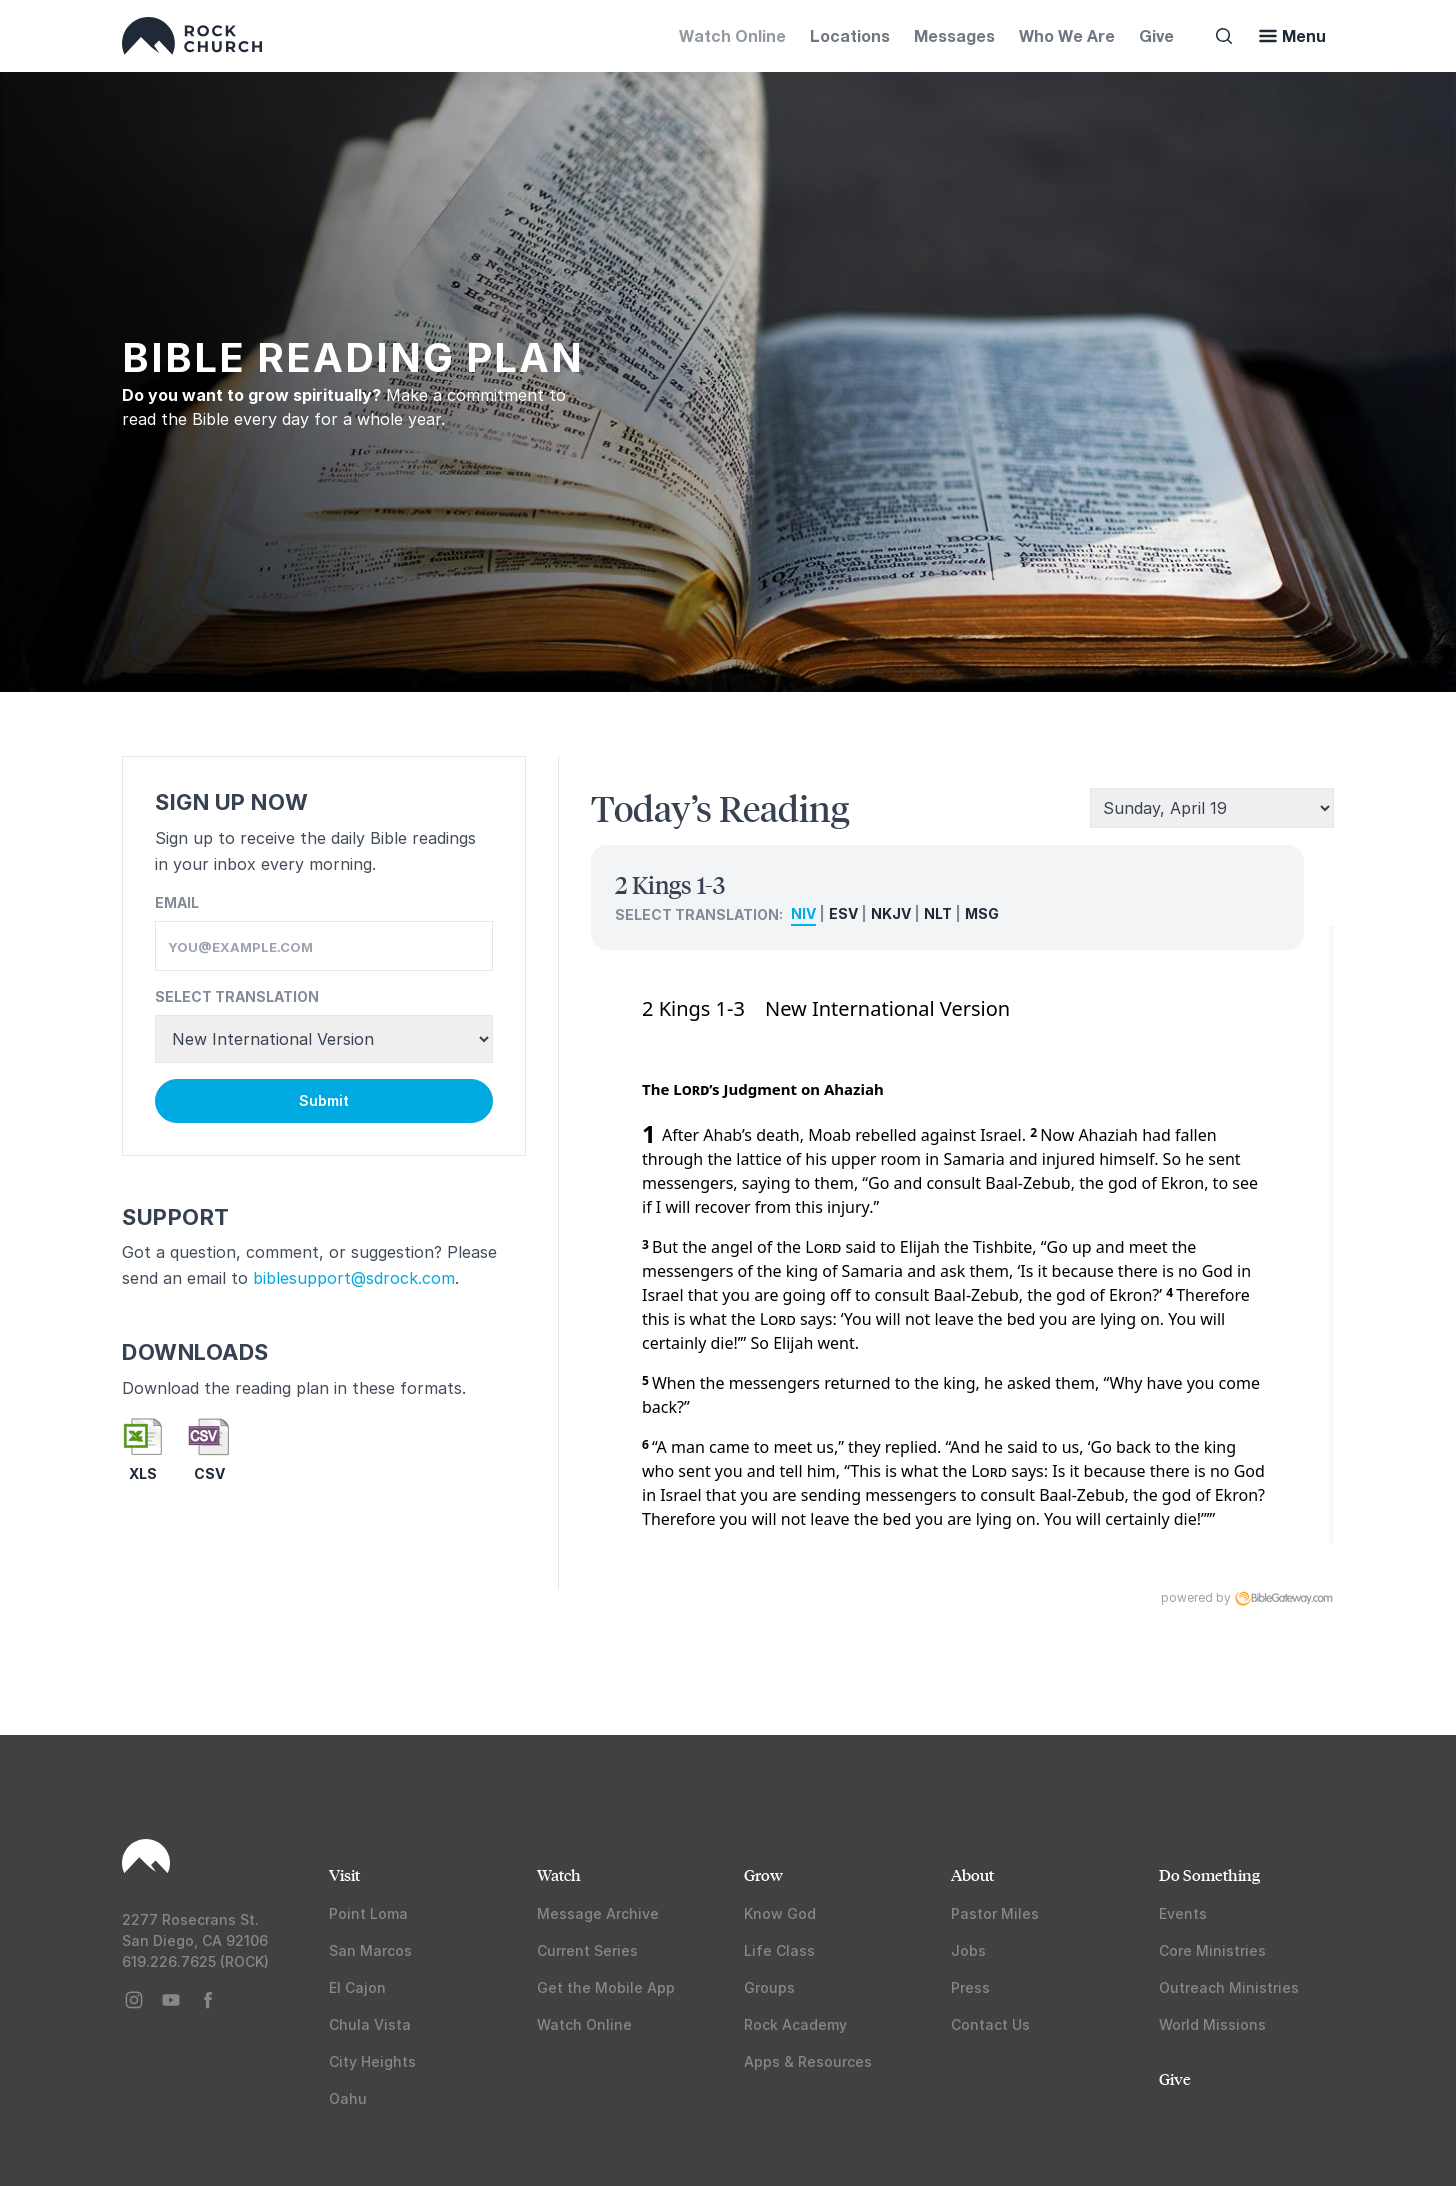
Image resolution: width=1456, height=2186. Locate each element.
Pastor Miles (995, 1913)
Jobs (968, 1950)
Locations (850, 35)
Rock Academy (795, 2024)
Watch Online (732, 35)
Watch (559, 1874)
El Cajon (357, 1987)
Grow (763, 1874)
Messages (954, 35)
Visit (344, 1874)
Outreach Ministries (1229, 1987)
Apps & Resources (808, 2061)
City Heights (372, 2061)
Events (1183, 1913)
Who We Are (1067, 35)
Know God (780, 1913)
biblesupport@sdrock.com (354, 1278)
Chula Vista (370, 2024)
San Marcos (370, 1950)
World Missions (1212, 2024)
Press (970, 1987)
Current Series (587, 1950)
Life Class (779, 1950)
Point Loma (368, 1913)
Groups (769, 1987)
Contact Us (990, 2024)
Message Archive (598, 1913)
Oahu (348, 2098)
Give (1156, 35)
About (972, 1874)
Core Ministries (1212, 1950)
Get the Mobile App (606, 1987)
